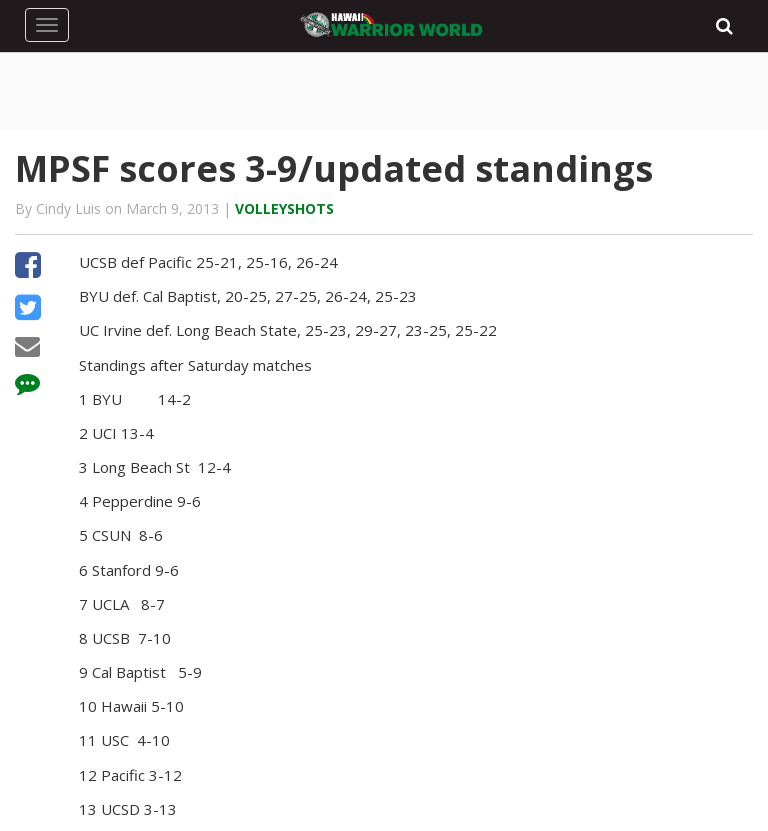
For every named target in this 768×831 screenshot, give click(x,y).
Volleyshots (284, 208)
